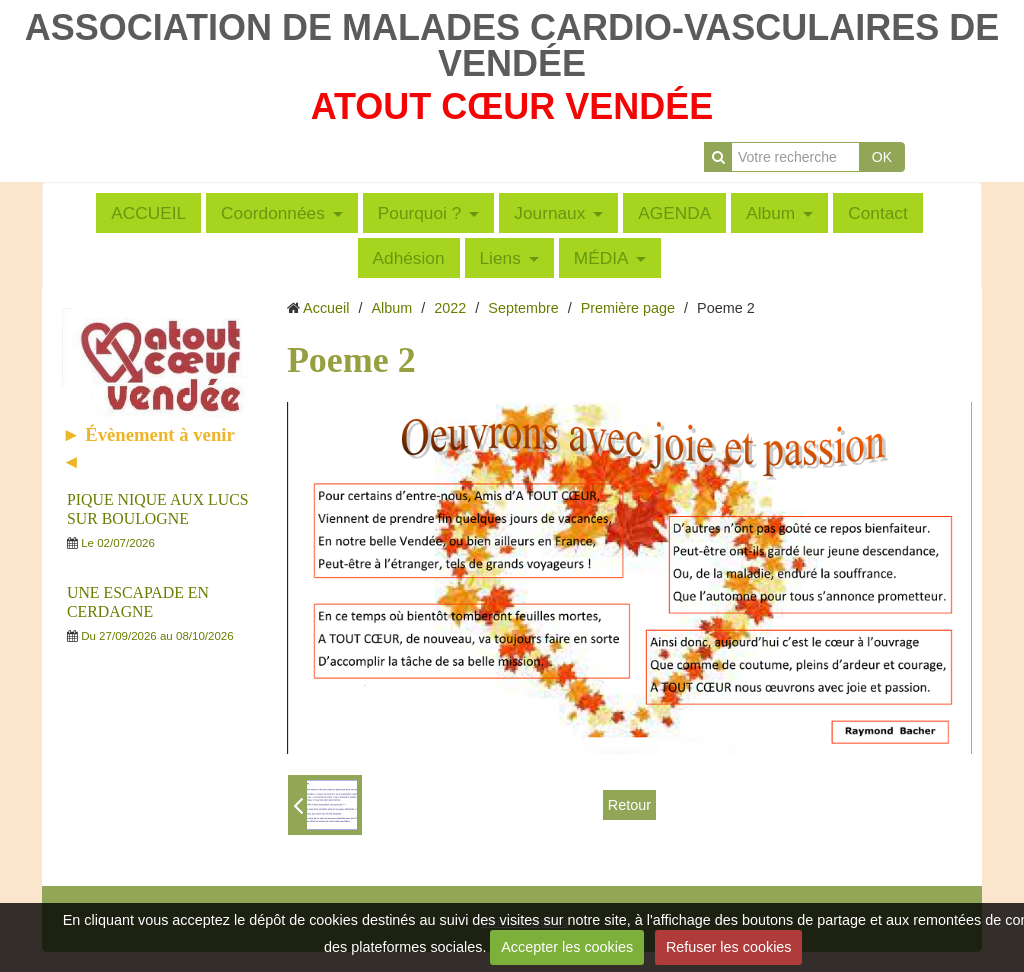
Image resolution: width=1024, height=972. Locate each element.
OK (882, 157)
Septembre (523, 308)
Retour (629, 805)
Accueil (326, 308)
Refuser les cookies (729, 947)
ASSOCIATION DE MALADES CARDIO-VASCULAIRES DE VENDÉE (512, 45)
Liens (500, 258)
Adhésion (409, 258)
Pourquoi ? (420, 213)
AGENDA (674, 213)
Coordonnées (273, 213)
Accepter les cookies (567, 947)
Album (770, 213)
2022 (450, 308)
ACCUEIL (148, 213)
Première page (628, 308)
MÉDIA (601, 258)
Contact (878, 213)
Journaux (549, 213)
